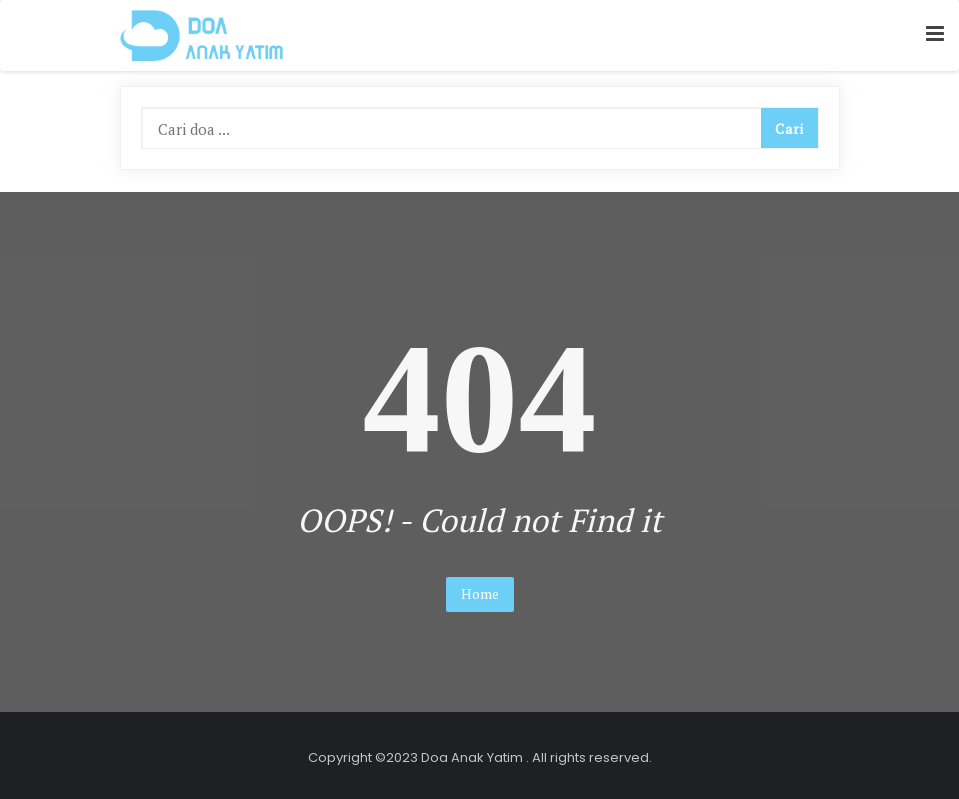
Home (480, 593)
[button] (935, 34)
